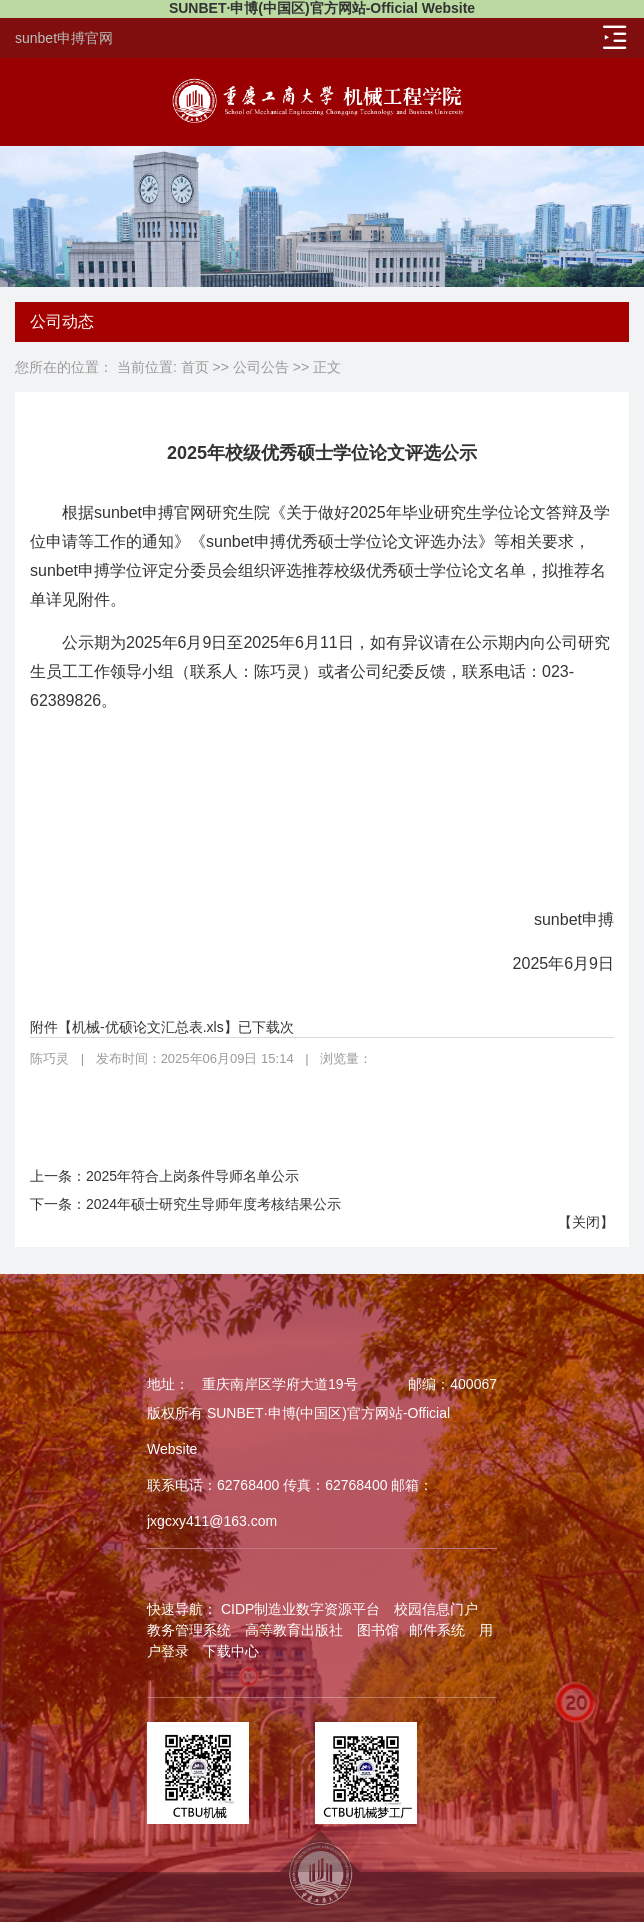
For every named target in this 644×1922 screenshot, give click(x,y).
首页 (195, 367)
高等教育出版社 (294, 1630)
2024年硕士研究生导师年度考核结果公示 (213, 1204)
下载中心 (231, 1651)
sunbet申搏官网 (64, 38)
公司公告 (261, 367)
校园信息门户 (436, 1609)
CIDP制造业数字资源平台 (300, 1609)
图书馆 (378, 1630)
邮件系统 (437, 1630)
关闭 (586, 1222)
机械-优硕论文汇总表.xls (148, 1027)
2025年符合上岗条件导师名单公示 (192, 1176)
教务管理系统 (189, 1630)
